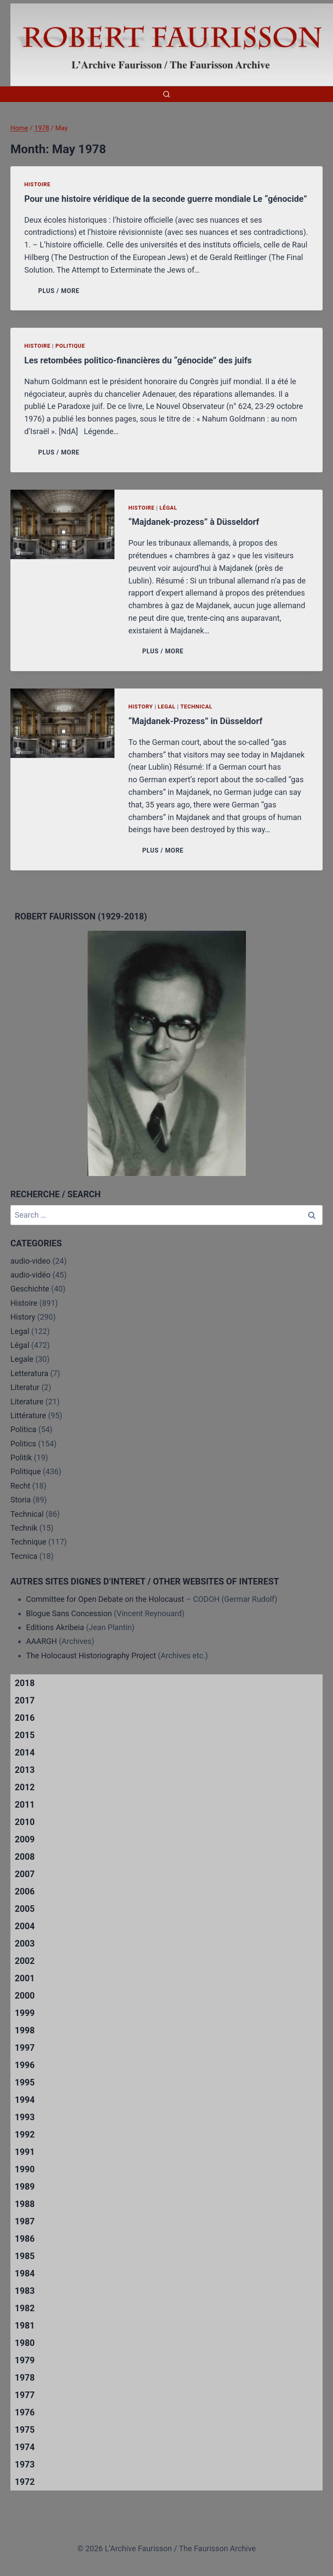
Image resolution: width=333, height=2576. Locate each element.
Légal (168, 507)
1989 (25, 2186)
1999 (25, 2013)
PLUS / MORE (60, 291)
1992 (25, 2134)
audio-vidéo (30, 1274)
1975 (25, 2429)
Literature (26, 1401)
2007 (25, 1874)
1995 (25, 2082)
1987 (25, 2221)
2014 (25, 1752)
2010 (25, 1822)
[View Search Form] (166, 94)
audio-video (30, 1260)
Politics (23, 1443)
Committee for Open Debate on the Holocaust (105, 1599)
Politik (21, 1457)
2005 (25, 1909)
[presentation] (62, 524)
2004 (25, 1926)
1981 (25, 2325)
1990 (25, 2169)
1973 (25, 2464)
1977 (25, 2395)
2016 (25, 1718)
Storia (20, 1499)
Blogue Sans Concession (69, 1613)
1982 (25, 2308)
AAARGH (41, 1641)
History (140, 706)
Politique (70, 346)
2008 (25, 1856)
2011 (25, 1804)
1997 (25, 2047)
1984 (25, 2273)
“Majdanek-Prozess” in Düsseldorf (195, 721)
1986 (25, 2238)
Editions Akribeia (55, 1627)
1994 (25, 2100)
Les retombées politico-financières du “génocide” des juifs (138, 360)
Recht (20, 1485)
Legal (167, 706)
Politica (23, 1429)
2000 (25, 1995)
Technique (28, 1541)
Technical (196, 706)
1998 (25, 2030)
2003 (25, 1943)
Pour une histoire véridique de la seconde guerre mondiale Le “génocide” (165, 199)
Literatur (24, 1387)
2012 (25, 1787)
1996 (25, 2065)
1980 (25, 2343)
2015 (25, 1735)
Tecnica (23, 1556)
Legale (21, 1359)
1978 (25, 2377)
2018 (25, 1683)
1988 (25, 2204)
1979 (25, 2360)
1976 (25, 2412)
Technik (23, 1527)
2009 (25, 1839)
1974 (25, 2447)
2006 (25, 1891)
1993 (25, 2117)
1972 (25, 2482)
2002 (25, 1961)
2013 (25, 1770)
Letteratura (29, 1373)
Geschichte (29, 1288)
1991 (25, 2152)
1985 (25, 2256)
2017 (25, 1700)
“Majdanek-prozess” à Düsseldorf (193, 522)
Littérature (28, 1415)
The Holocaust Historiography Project (92, 1655)
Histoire (37, 184)
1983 (25, 2291)
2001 (25, 1978)
